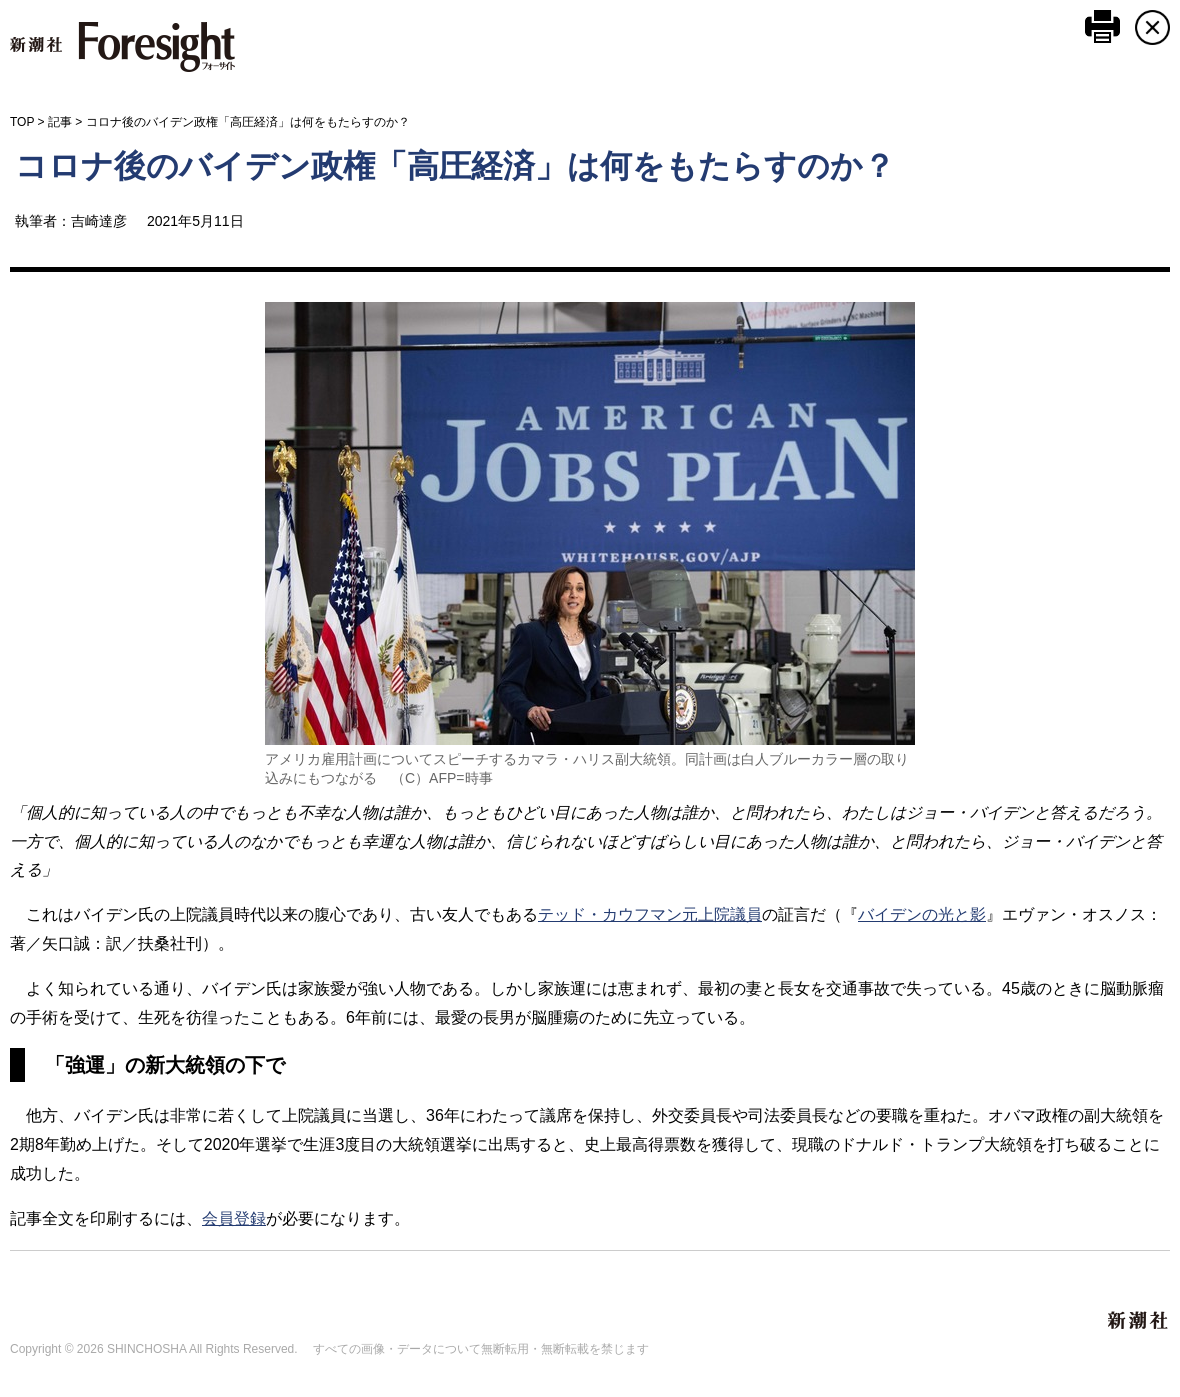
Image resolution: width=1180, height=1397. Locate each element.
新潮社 (1139, 1321)
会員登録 (234, 1218)
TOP (22, 122)
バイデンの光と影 (922, 914)
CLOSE (1152, 27)
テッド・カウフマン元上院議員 (650, 914)
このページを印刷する (1102, 26)
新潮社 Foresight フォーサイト (122, 47)
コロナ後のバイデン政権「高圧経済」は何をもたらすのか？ (455, 166)
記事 (60, 122)
